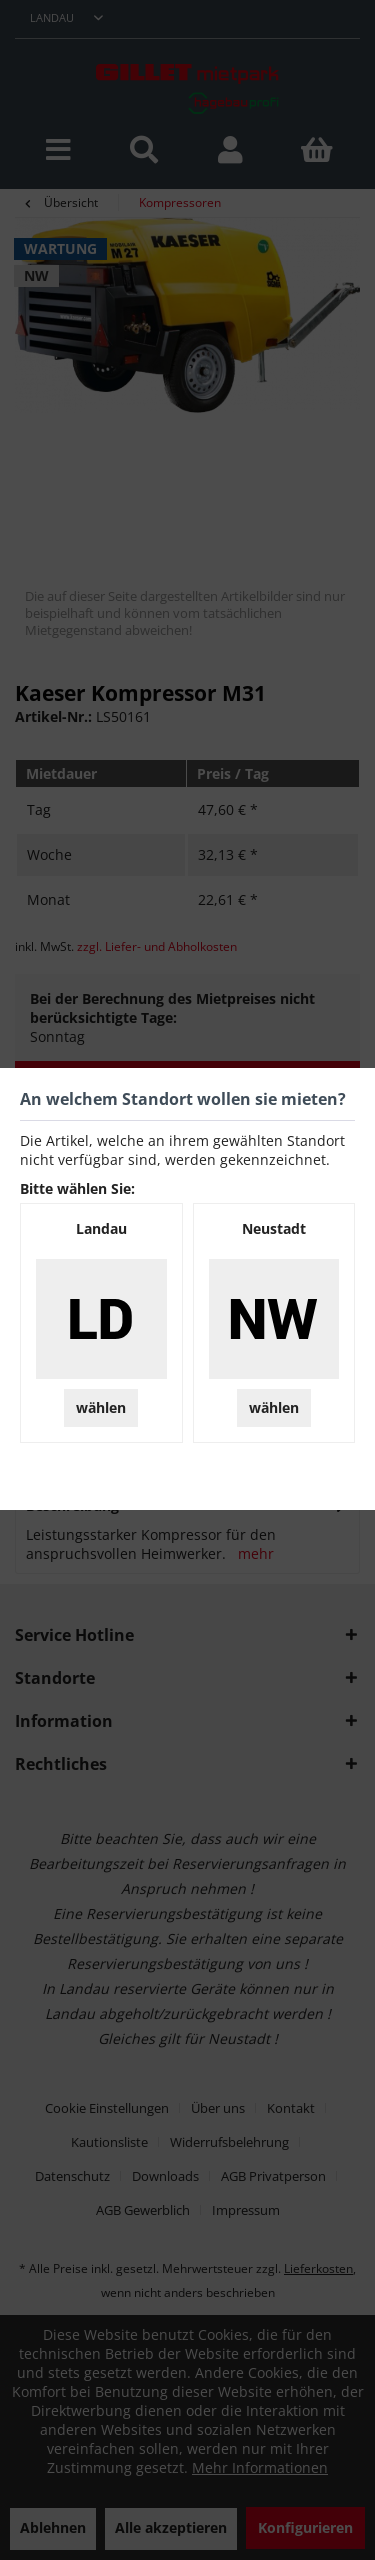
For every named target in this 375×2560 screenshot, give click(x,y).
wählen (101, 1407)
